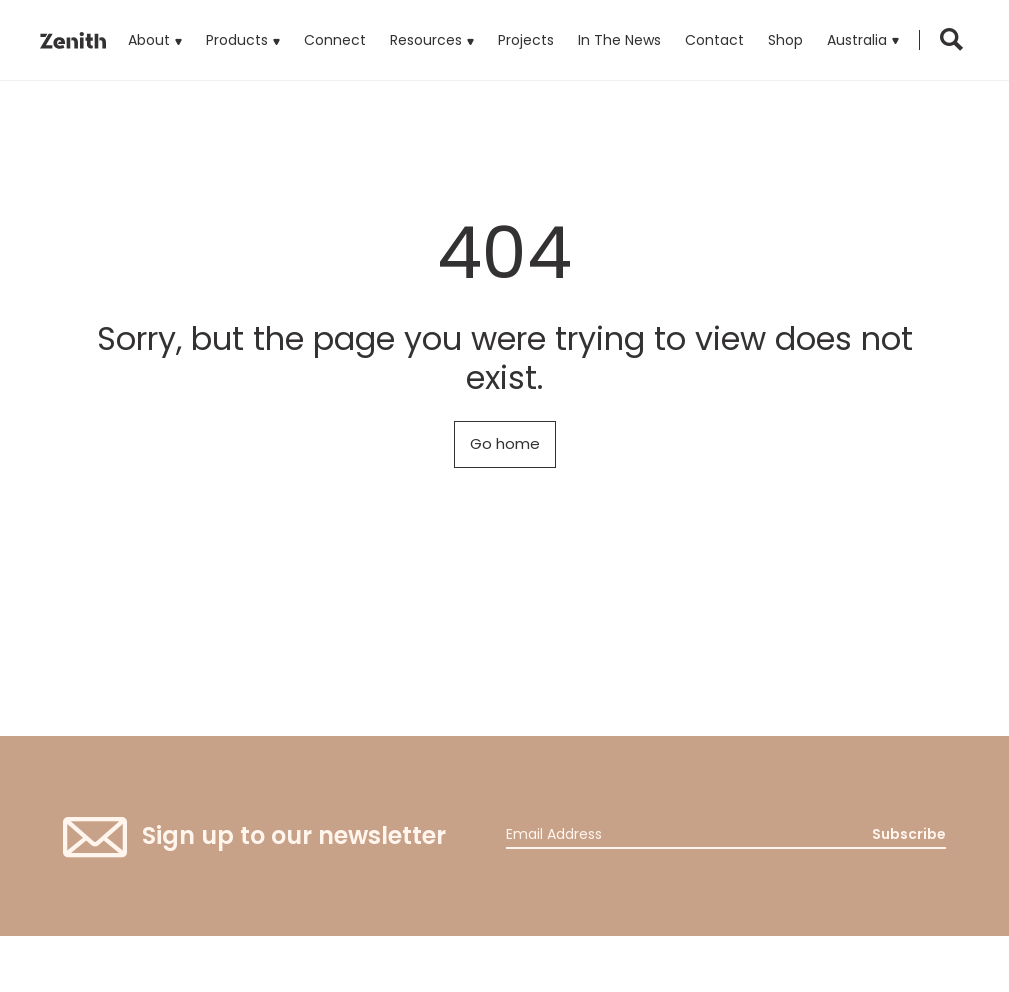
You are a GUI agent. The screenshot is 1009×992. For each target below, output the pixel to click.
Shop (785, 40)
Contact (714, 40)
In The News (619, 40)
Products (243, 25)
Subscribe (909, 834)
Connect (335, 40)
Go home (505, 443)
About (149, 40)
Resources (426, 40)
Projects (526, 40)
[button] (863, 40)
